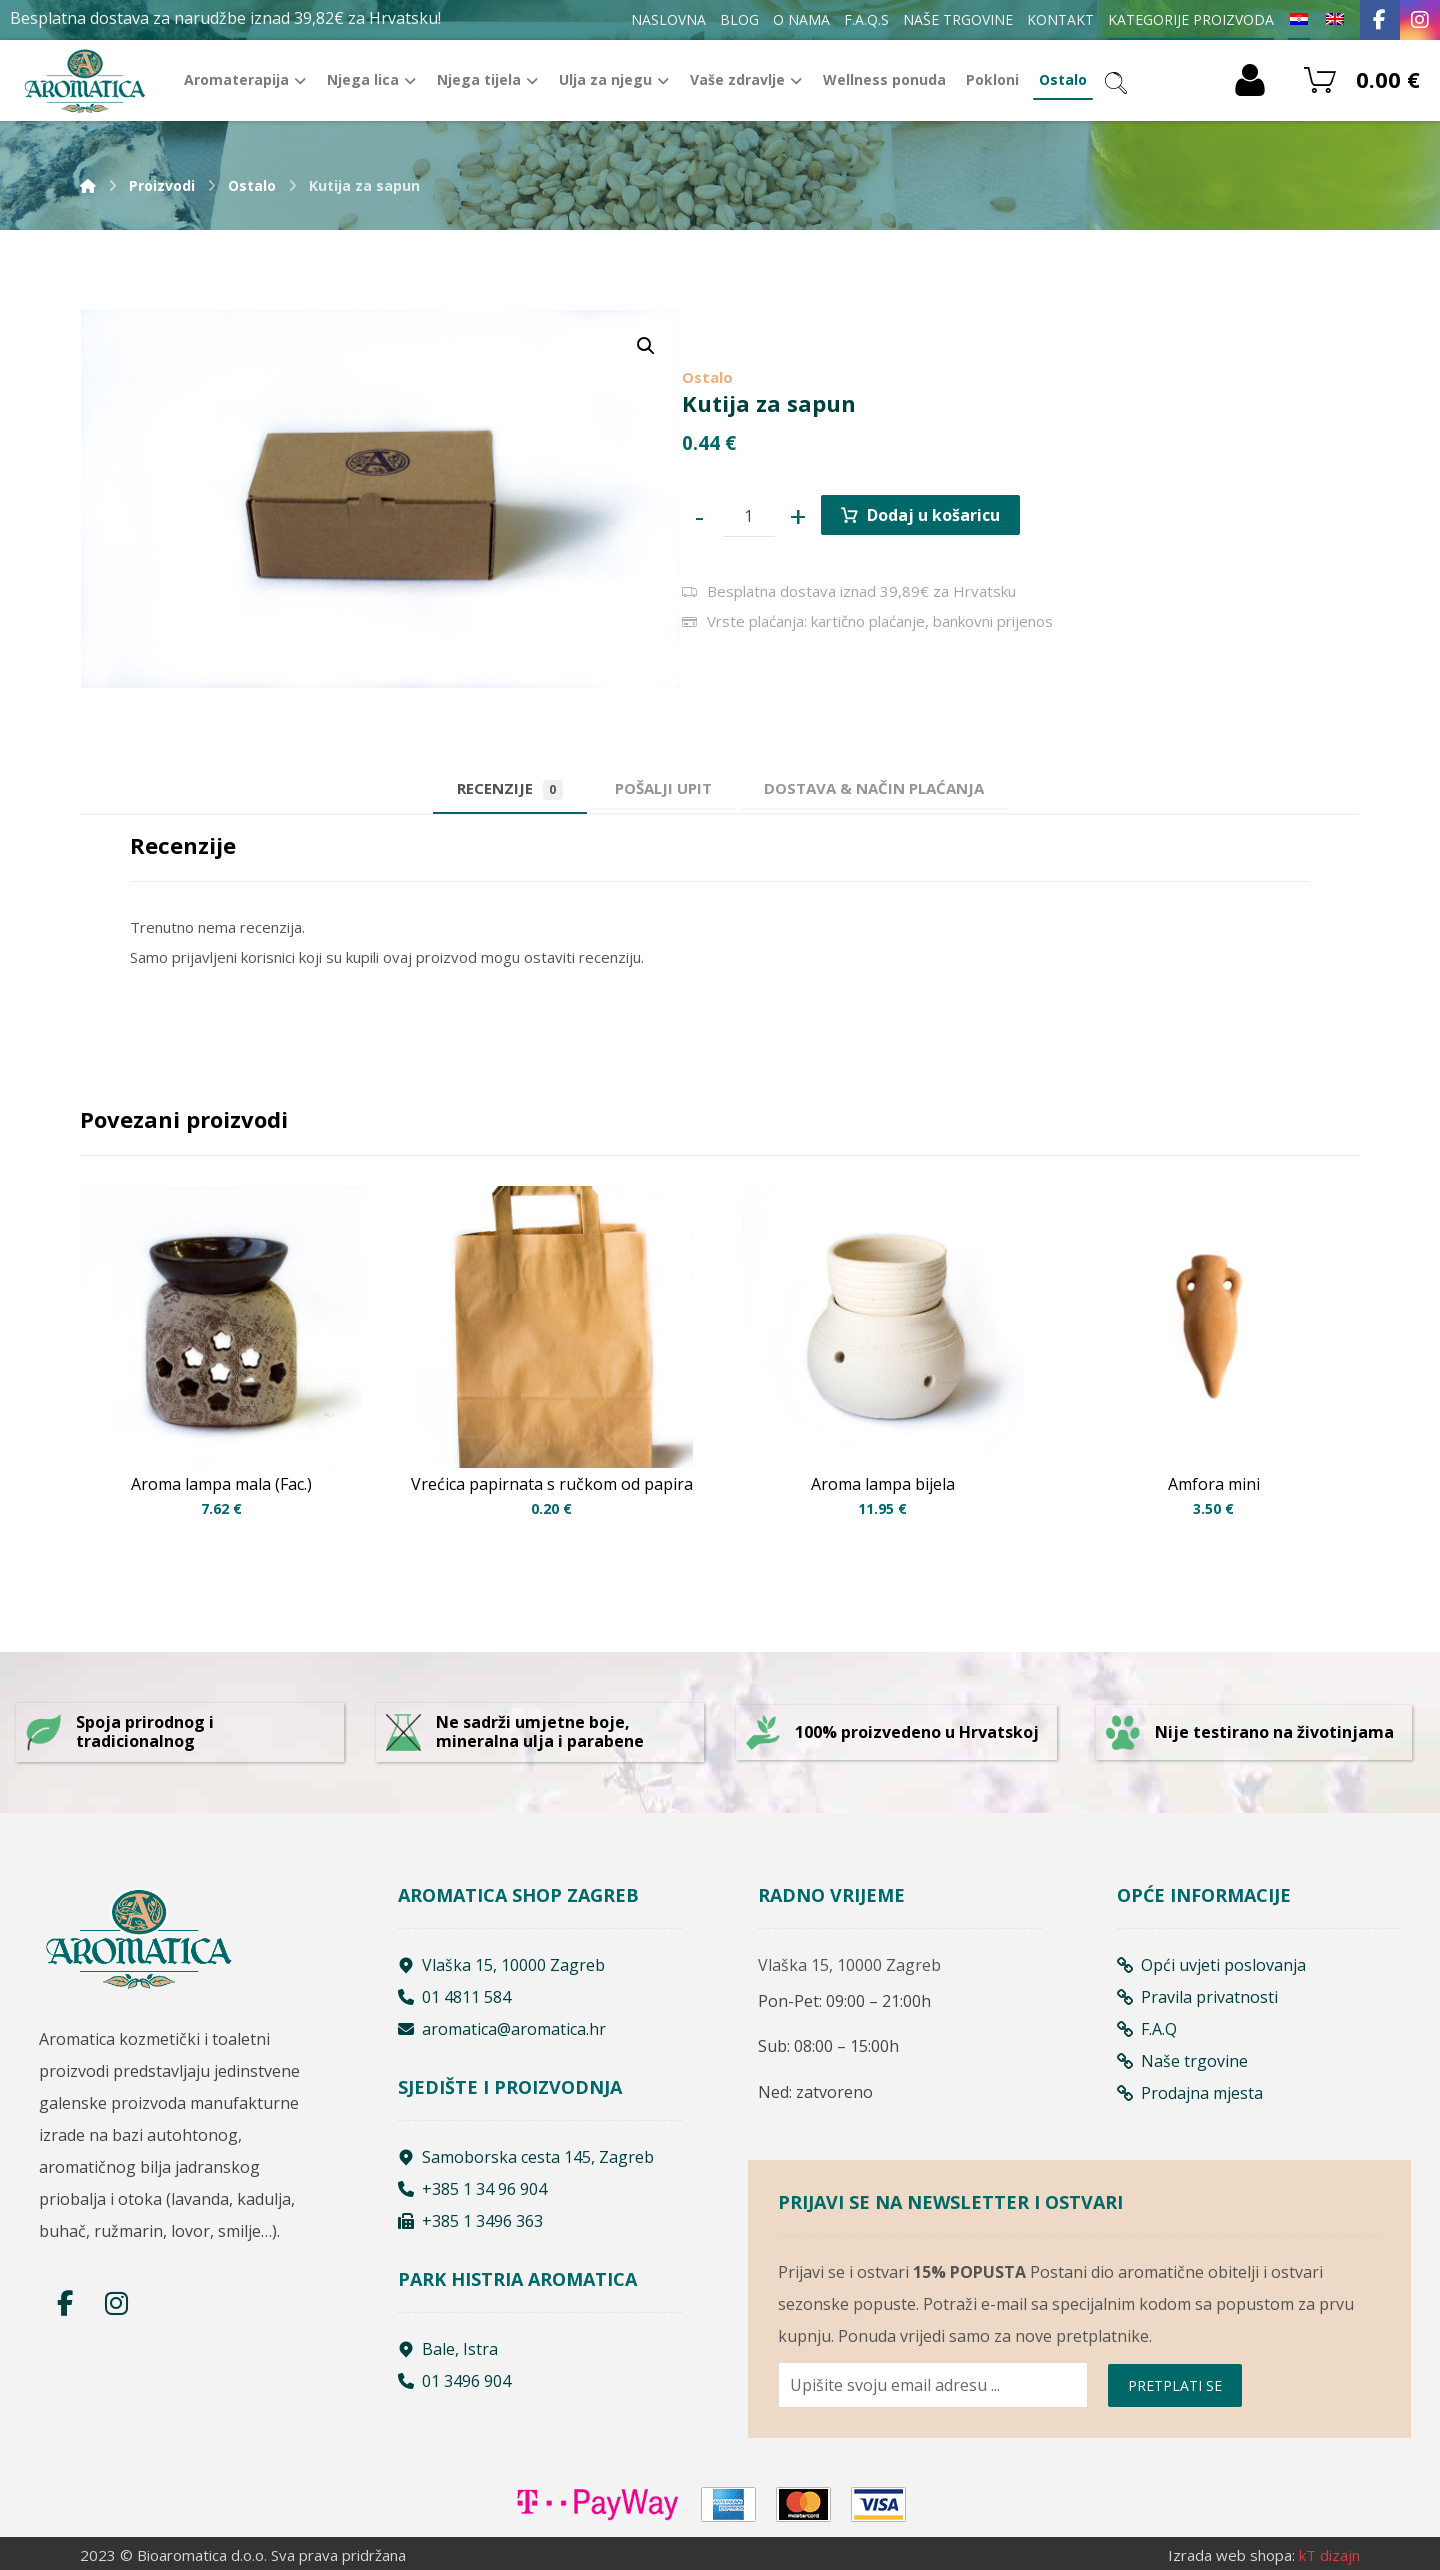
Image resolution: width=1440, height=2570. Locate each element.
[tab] (663, 788)
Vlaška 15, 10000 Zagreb (501, 1965)
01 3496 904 (454, 2381)
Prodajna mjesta (1190, 2093)
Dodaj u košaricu (933, 515)
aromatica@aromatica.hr (502, 2029)
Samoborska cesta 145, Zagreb (526, 2157)
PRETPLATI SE (1175, 2385)
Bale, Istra (448, 2349)
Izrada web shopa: (1231, 2555)
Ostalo (707, 377)
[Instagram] (1420, 20)
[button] (646, 346)
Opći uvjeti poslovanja (1211, 1965)
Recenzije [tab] (510, 789)
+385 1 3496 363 (470, 2221)
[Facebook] (1380, 20)
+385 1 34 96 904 (472, 2189)
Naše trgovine (1182, 2061)
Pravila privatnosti (1197, 1997)
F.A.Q (1147, 2029)
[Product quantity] (749, 516)
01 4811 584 (454, 1997)
